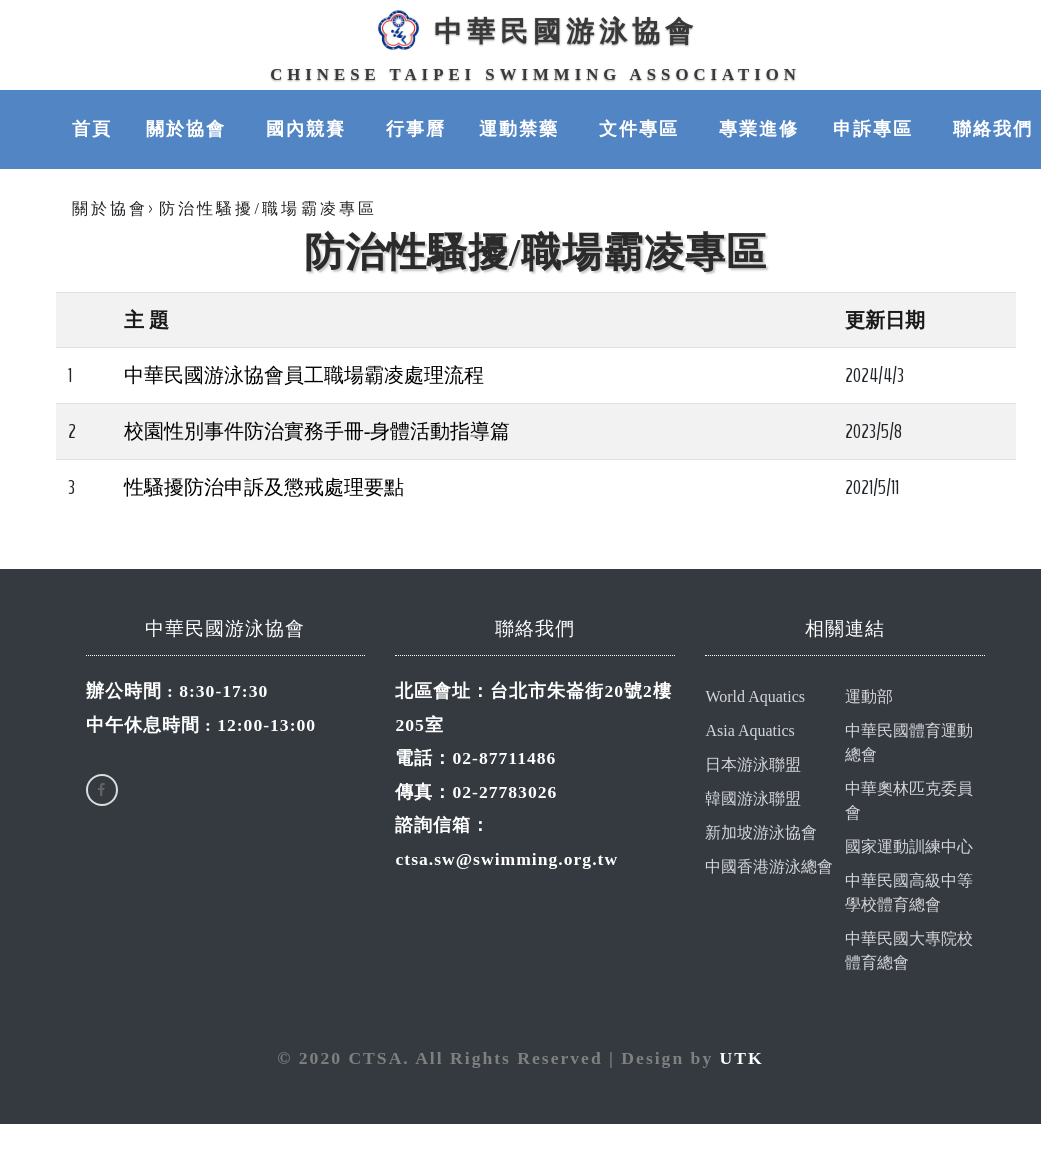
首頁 (92, 130)
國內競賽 (309, 130)
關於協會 (189, 130)
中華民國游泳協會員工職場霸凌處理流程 (304, 376)
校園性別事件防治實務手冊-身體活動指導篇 (317, 432)
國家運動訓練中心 (909, 847)
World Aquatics (755, 697)
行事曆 (416, 130)
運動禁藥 (522, 130)
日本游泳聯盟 (753, 765)
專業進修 (759, 130)
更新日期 (885, 321)
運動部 (869, 697)
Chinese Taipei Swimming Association (536, 75)
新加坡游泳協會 (761, 833)
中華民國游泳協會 (535, 31)
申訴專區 (876, 130)
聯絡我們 (993, 130)
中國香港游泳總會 (769, 867)
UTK (742, 1059)
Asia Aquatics (749, 731)
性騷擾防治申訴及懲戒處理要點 (264, 488)
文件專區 (642, 130)
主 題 (146, 321)
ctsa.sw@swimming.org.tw (506, 859)
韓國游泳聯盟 (753, 799)
